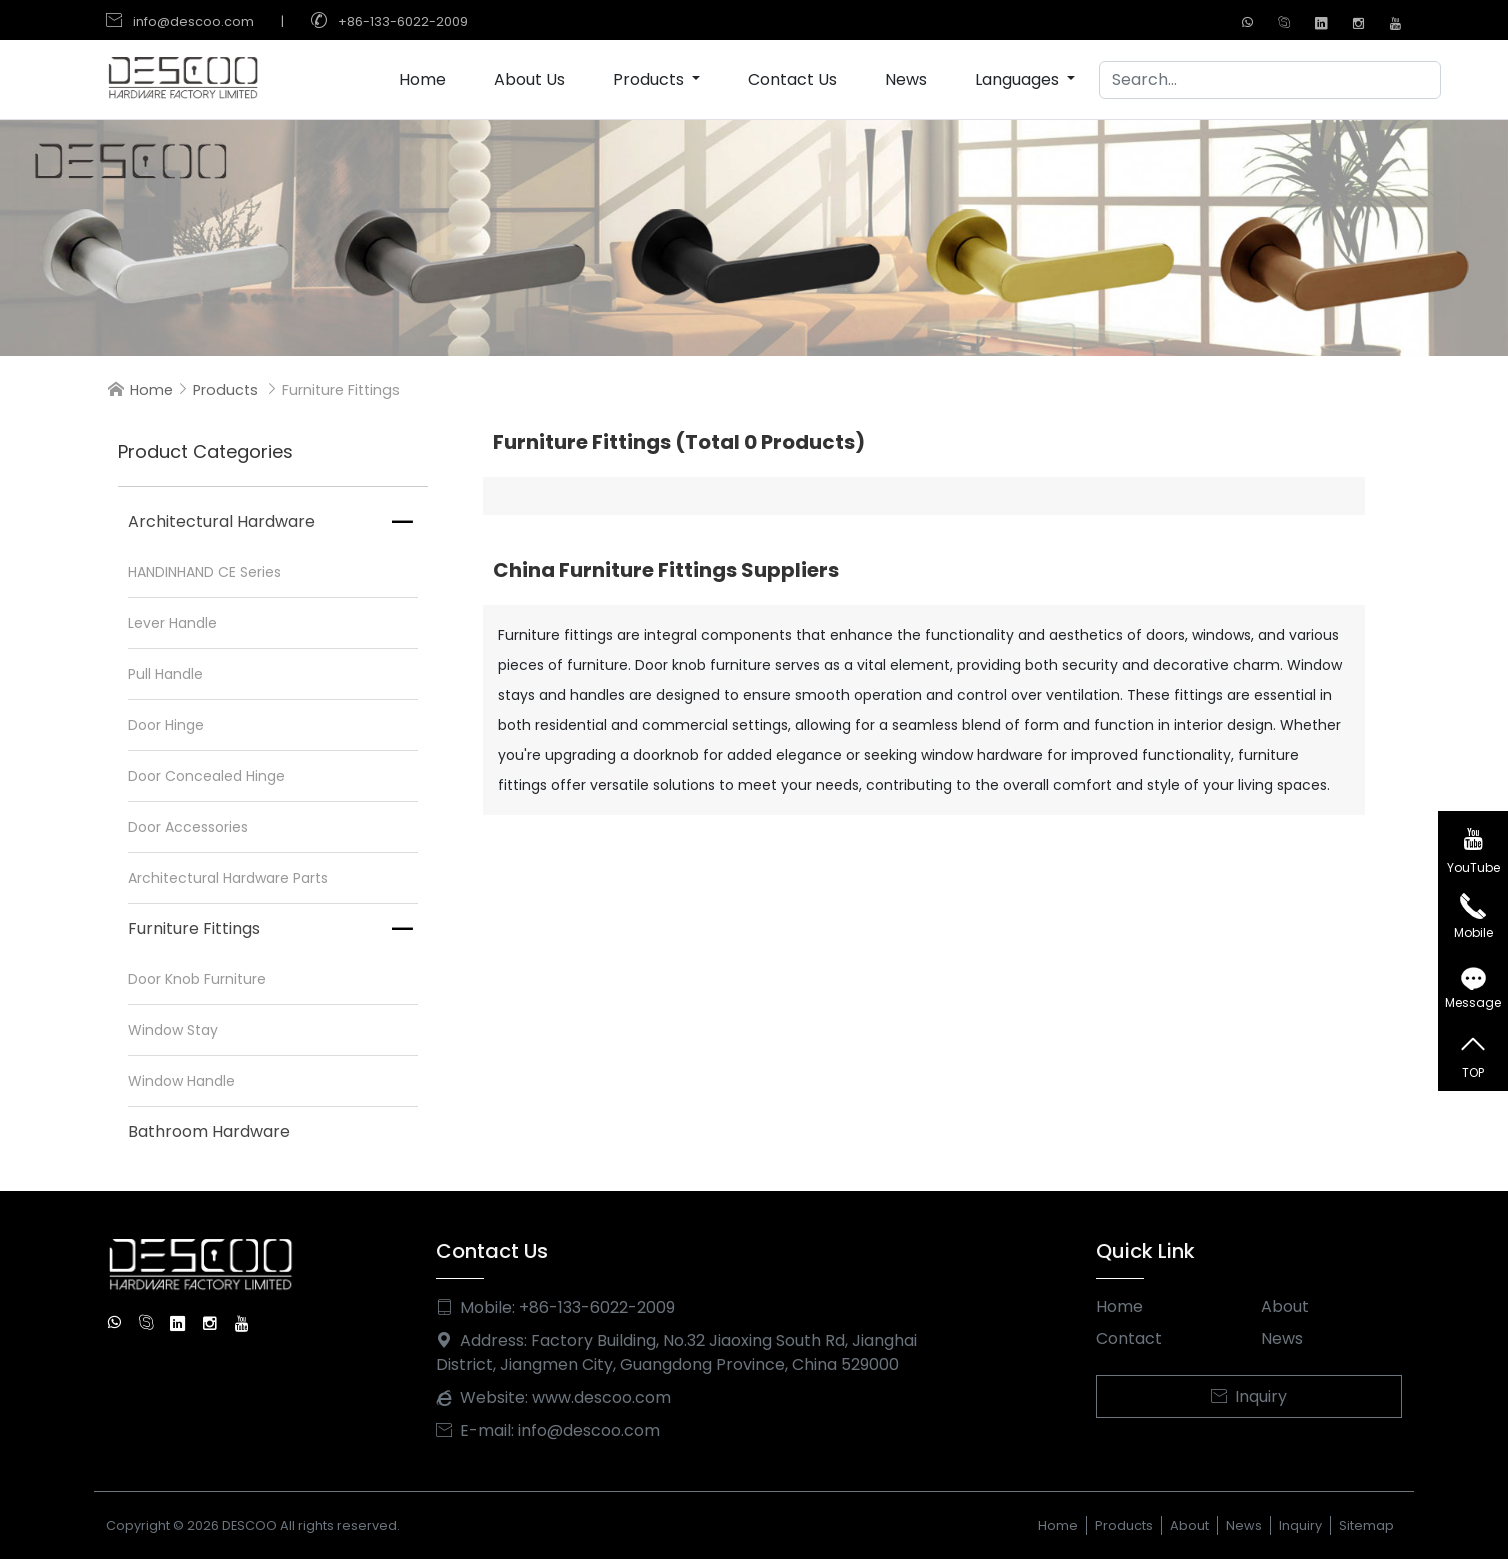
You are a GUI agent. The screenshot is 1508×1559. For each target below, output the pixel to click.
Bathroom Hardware (209, 1131)
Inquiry (1249, 1396)
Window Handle (181, 1081)
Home (422, 79)
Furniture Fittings (194, 928)
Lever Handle (172, 623)
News (906, 79)
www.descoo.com (601, 1397)
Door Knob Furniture (197, 979)
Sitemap (1366, 1525)
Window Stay (173, 1030)
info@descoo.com (193, 21)
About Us (529, 79)
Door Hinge (166, 725)
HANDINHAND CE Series (204, 572)
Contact (1129, 1338)
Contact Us (792, 79)
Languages (1019, 79)
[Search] (1270, 80)
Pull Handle (165, 674)
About (1285, 1306)
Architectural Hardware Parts (228, 878)
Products (650, 79)
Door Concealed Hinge (206, 776)
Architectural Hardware (221, 521)
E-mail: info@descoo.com (548, 1430)
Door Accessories (188, 827)
